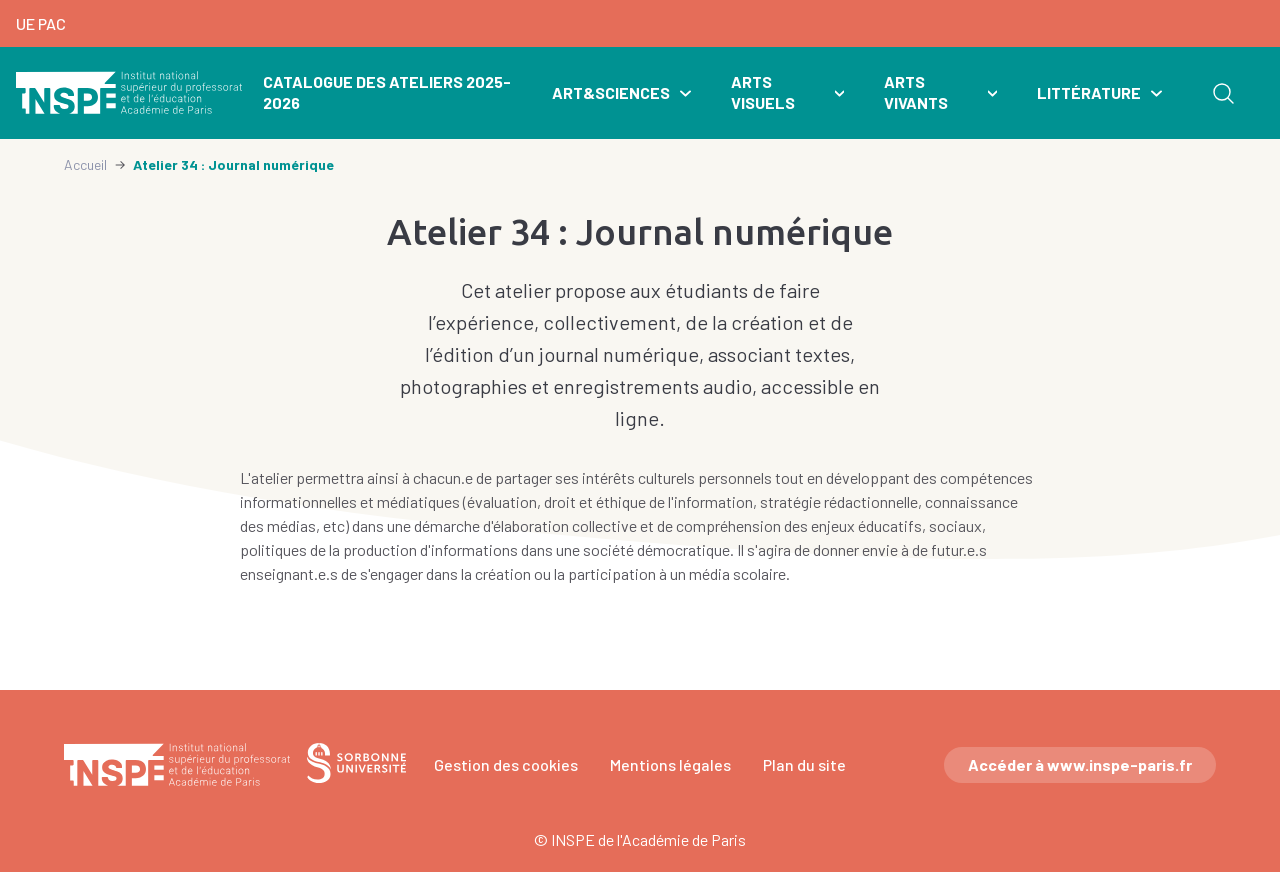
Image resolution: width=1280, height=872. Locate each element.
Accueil (85, 164)
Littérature (1089, 92)
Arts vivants (916, 92)
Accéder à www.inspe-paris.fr (1080, 764)
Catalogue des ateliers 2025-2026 (387, 92)
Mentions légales (670, 764)
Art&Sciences (611, 92)
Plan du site (804, 764)
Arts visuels (763, 92)
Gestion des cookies (506, 764)
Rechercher (1223, 93)
